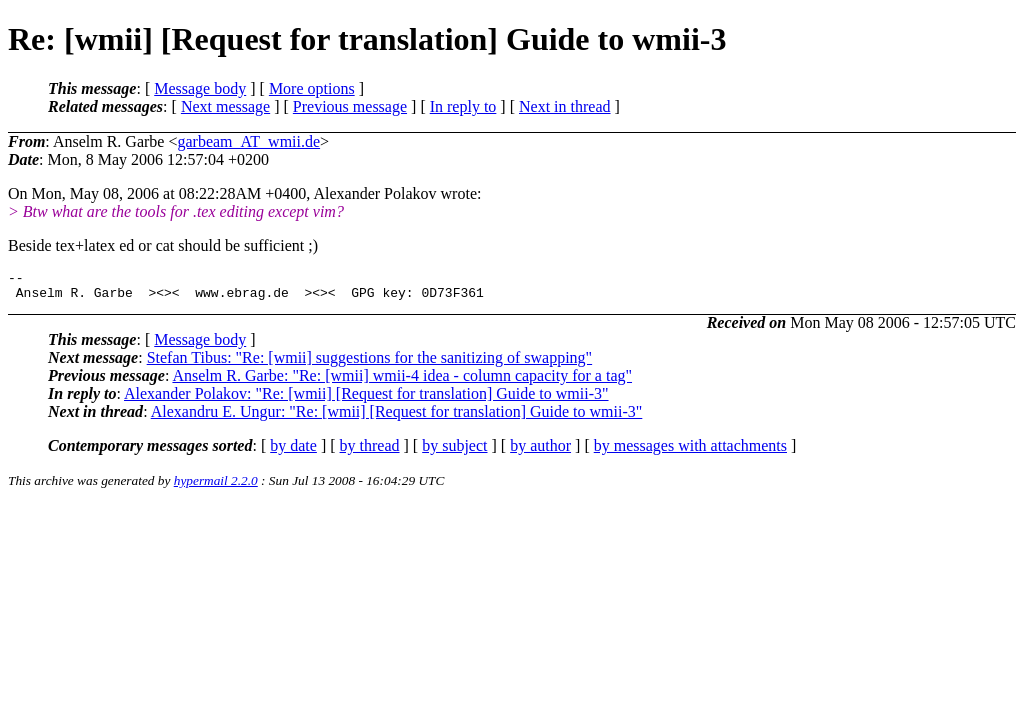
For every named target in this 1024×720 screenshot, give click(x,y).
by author (540, 451)
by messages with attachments (690, 451)
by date (293, 451)
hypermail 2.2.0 (216, 486)
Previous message (350, 106)
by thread (370, 451)
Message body (200, 88)
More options (312, 88)
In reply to (463, 106)
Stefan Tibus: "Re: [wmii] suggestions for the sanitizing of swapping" (369, 363)
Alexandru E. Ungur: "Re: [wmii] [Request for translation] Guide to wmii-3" (397, 417)
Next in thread (565, 106)
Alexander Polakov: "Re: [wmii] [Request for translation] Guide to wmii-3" (366, 399)
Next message (225, 106)
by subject (454, 451)
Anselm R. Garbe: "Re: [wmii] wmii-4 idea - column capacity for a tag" (402, 381)
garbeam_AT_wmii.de (248, 141)
